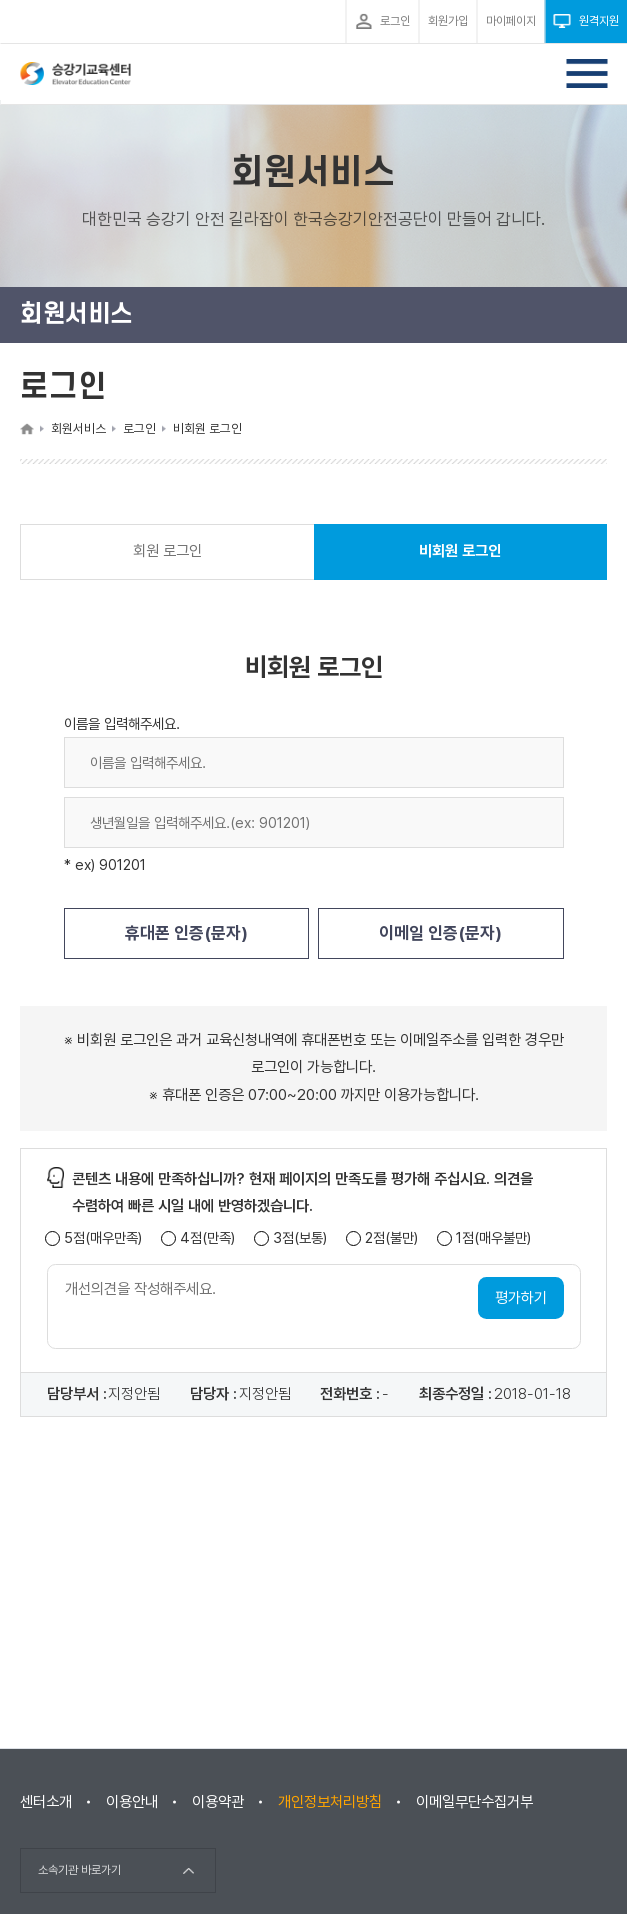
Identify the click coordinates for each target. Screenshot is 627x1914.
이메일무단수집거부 (474, 1802)
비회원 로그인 (460, 560)
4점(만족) (207, 1238)
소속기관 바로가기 (79, 1870)
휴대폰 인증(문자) (186, 933)
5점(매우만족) (103, 1238)
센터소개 (46, 1802)
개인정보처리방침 (330, 1802)
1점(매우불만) (493, 1238)
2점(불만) (391, 1238)
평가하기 (521, 1298)
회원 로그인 (167, 551)
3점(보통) (300, 1238)
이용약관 (218, 1802)
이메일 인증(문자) (440, 933)
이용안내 (132, 1802)
